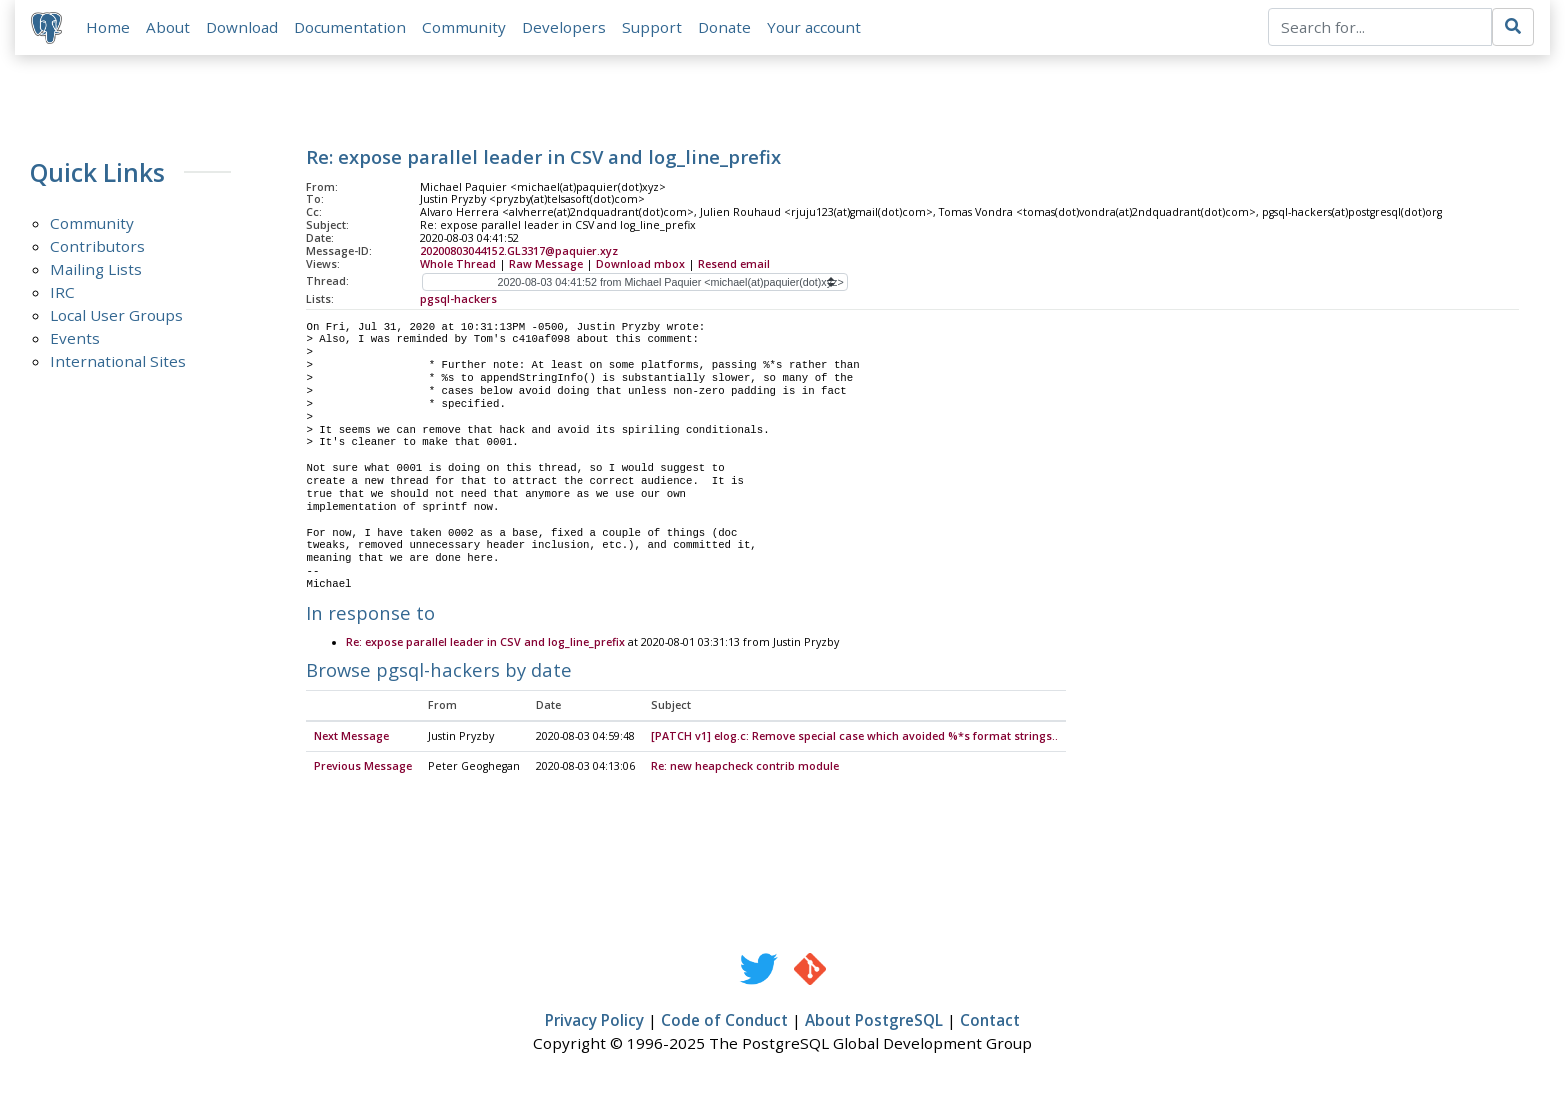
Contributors (97, 247)
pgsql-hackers (458, 299)
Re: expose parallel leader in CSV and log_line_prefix (485, 643)
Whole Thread (458, 264)
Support (652, 27)
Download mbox (640, 264)
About (168, 27)
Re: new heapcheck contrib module (745, 767)
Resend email (734, 264)
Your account (814, 27)
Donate (724, 27)
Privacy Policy (594, 1021)
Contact (990, 1021)
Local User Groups (116, 316)
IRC (62, 293)
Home (108, 27)
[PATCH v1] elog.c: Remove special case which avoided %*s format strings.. (854, 737)
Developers (564, 27)
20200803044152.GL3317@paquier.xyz (519, 251)
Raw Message (546, 264)
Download (242, 27)
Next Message (351, 737)
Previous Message (363, 767)
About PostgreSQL (874, 1021)
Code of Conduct (724, 1021)
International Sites (118, 362)
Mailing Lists (96, 270)
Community (464, 27)
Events (75, 339)
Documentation (350, 27)
